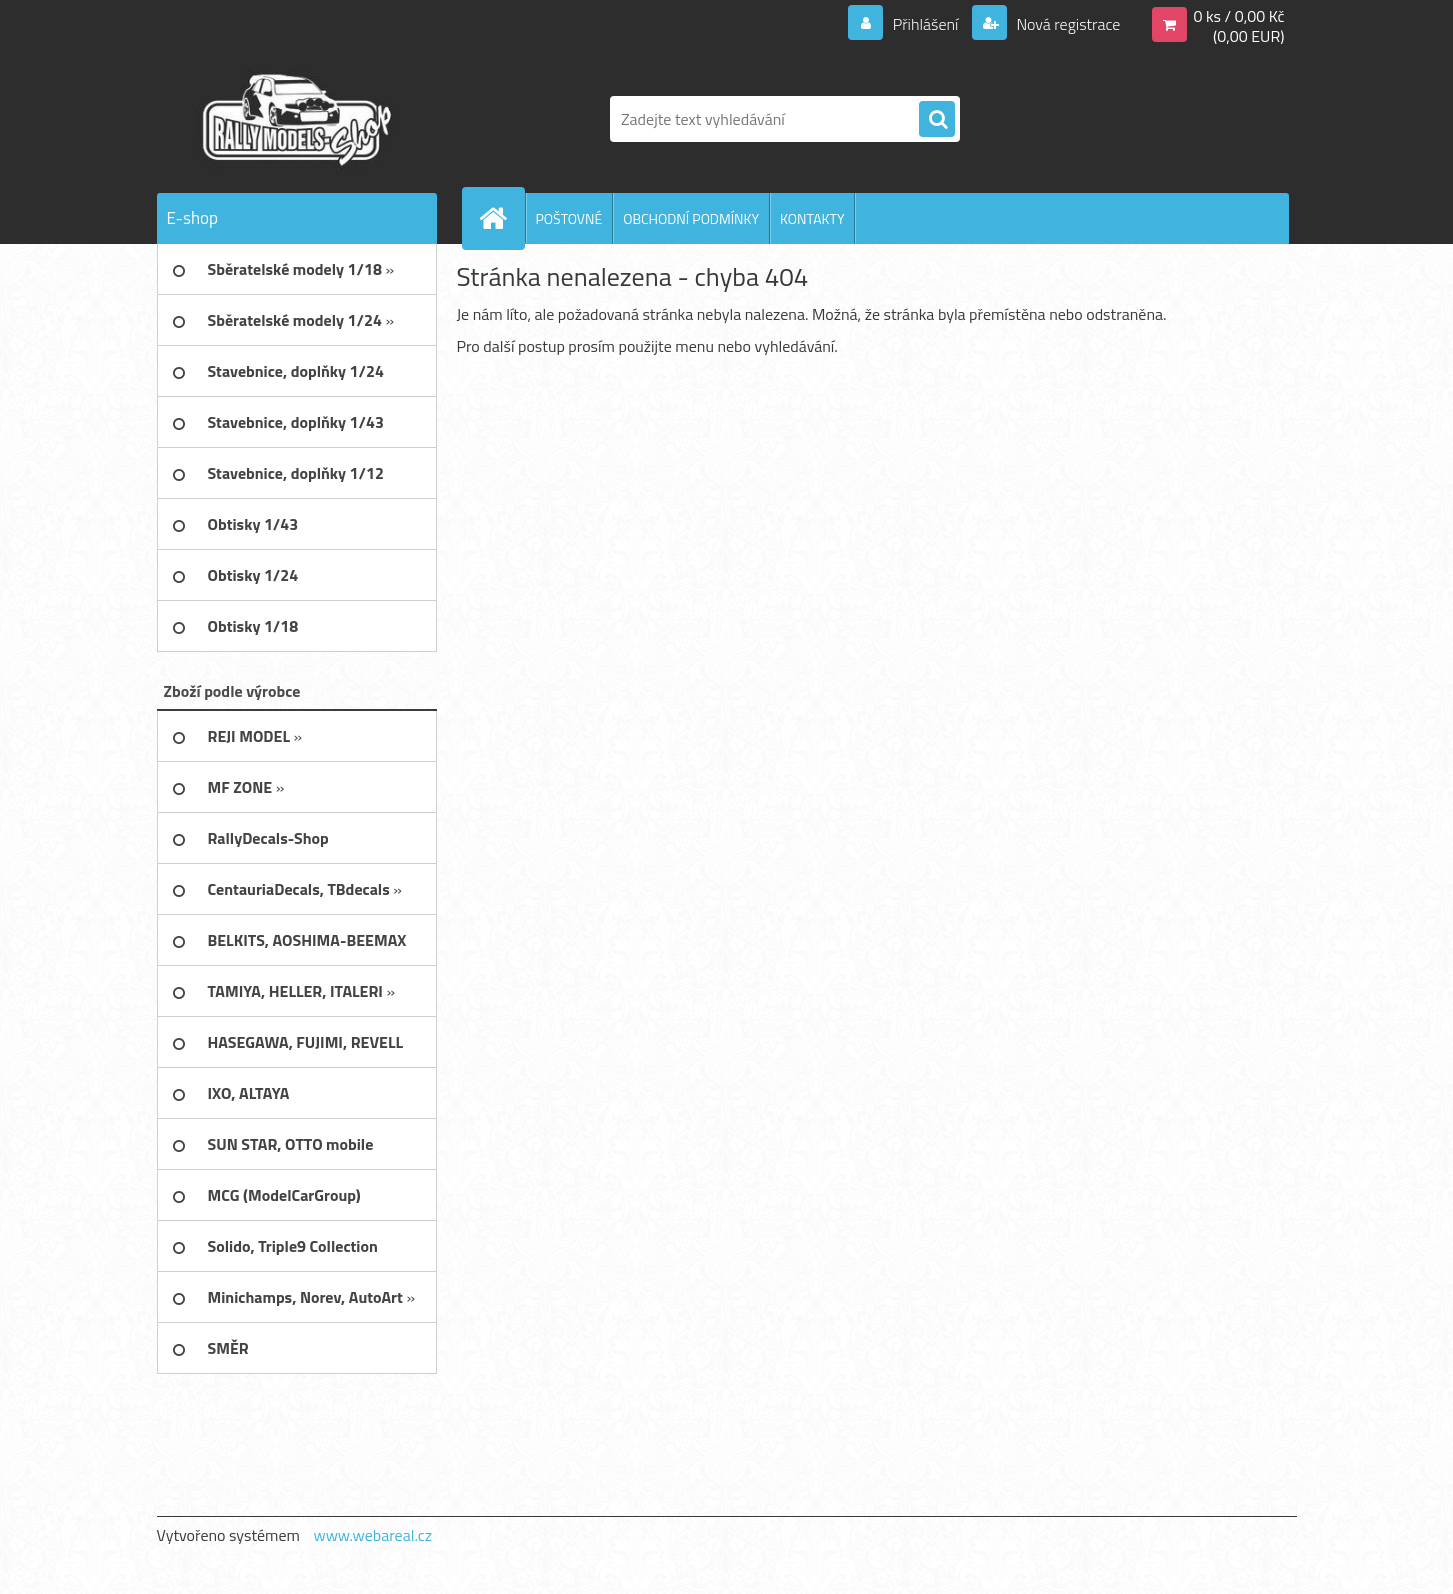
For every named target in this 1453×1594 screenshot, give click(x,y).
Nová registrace (1067, 24)
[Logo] (294, 119)
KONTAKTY (812, 218)
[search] (937, 120)
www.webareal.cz (372, 1535)
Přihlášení (925, 24)
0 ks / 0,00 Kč (1238, 16)
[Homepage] (502, 218)
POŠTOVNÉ (569, 218)
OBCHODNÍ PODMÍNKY (691, 218)
